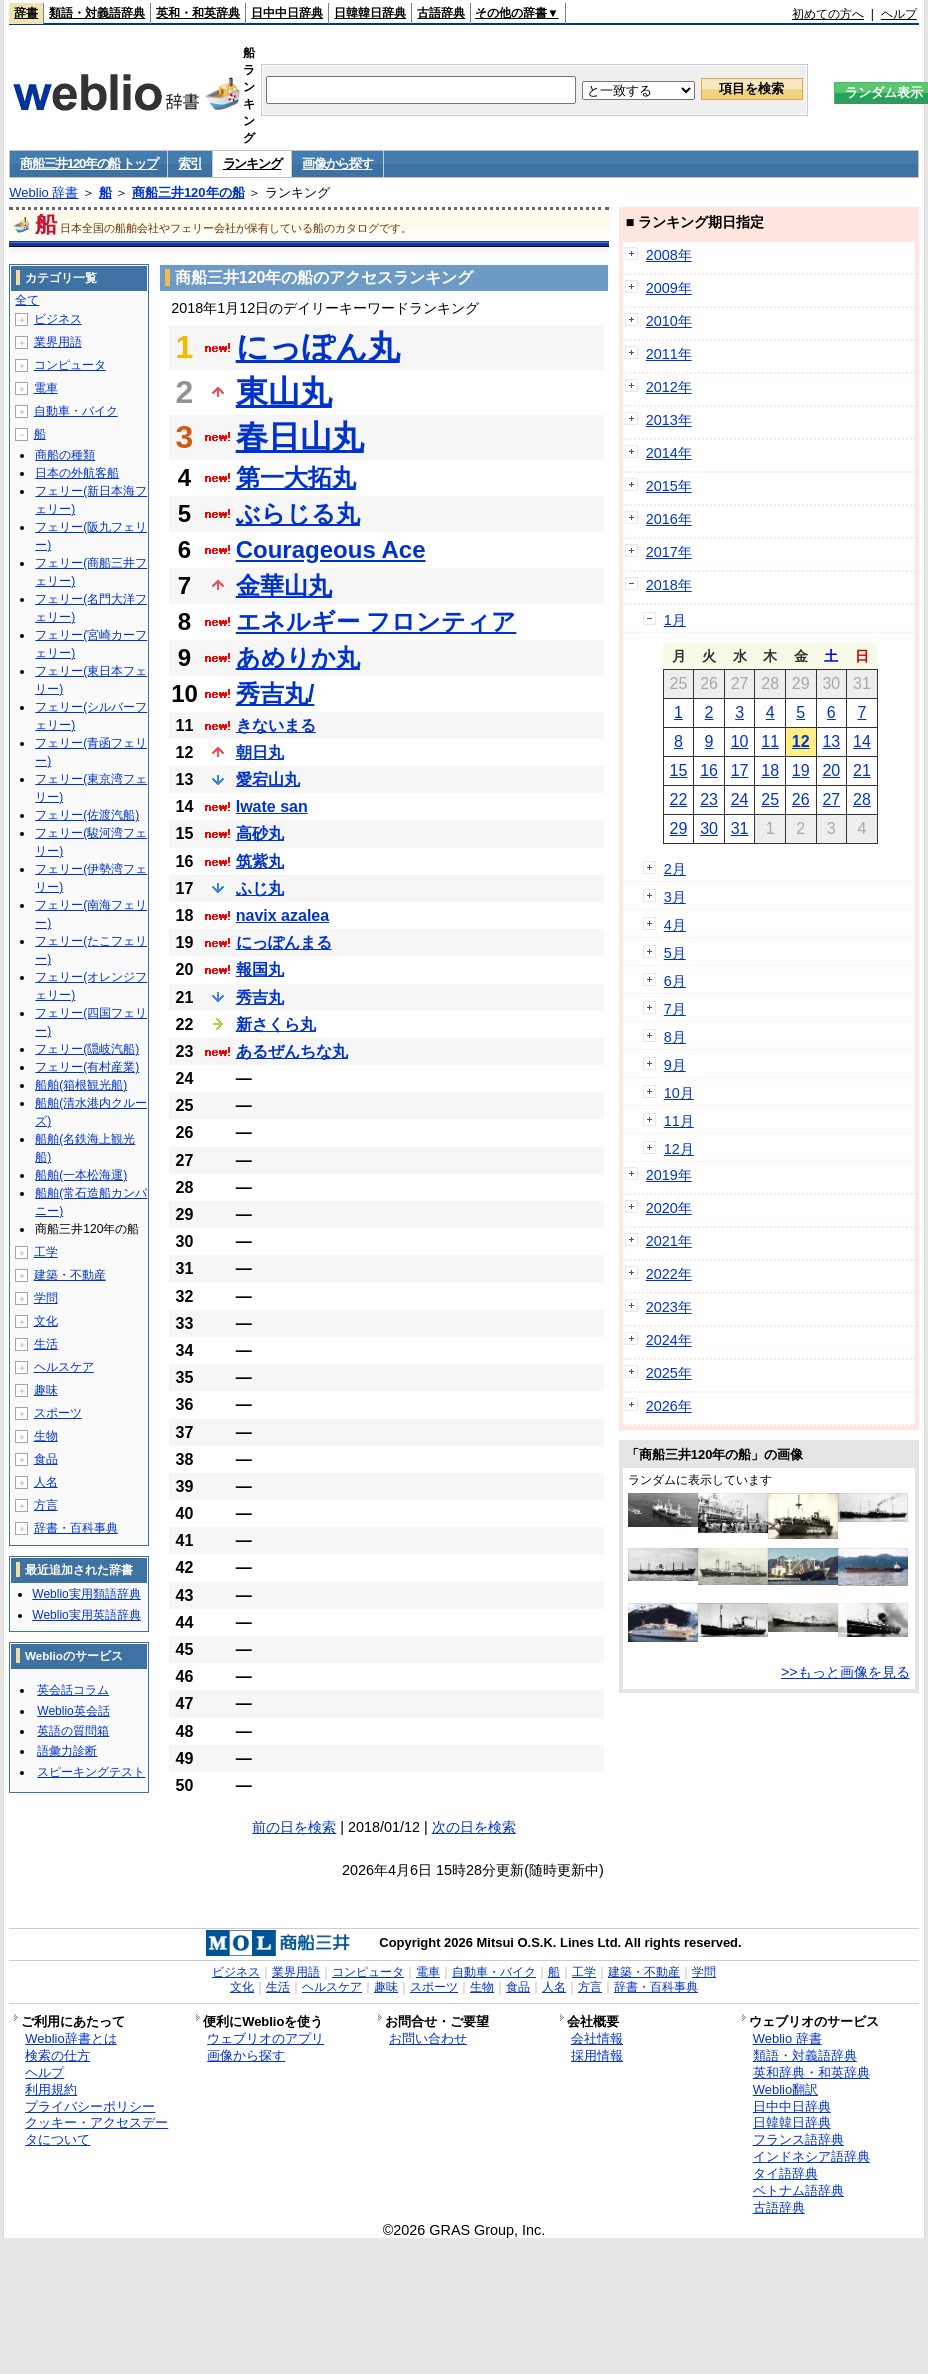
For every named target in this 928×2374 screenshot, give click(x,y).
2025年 (669, 1373)
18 (770, 770)
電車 (46, 388)
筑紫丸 (260, 861)
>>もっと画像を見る (845, 1672)
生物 (46, 1436)
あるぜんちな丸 (292, 1051)
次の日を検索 (474, 1827)
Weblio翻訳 (785, 2089)
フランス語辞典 (798, 2139)
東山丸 (284, 392)
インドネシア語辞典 (811, 2156)
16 (709, 770)
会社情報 (597, 2038)
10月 (679, 1093)
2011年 (669, 354)
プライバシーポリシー (90, 2106)
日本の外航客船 (77, 473)
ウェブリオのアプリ (265, 2038)
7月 (675, 1009)
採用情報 (597, 2055)
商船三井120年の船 (188, 192)
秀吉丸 (260, 997)
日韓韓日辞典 (370, 13)
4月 (675, 925)
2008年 (669, 255)
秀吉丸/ (275, 693)
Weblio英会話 (73, 1711)
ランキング (252, 163)
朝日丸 (260, 752)
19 (801, 770)
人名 (46, 1482)
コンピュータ (70, 365)
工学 (46, 1252)
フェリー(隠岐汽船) (87, 1049)
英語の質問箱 (73, 1731)
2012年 (669, 387)
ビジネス (58, 319)
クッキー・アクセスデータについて (96, 2131)
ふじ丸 (260, 888)
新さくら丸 (276, 1024)
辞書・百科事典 (76, 1528)
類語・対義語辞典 (97, 13)
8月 (675, 1037)
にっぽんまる (284, 942)
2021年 (669, 1241)
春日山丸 (300, 437)
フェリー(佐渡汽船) (87, 815)
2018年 (669, 585)
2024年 (669, 1340)
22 (679, 799)
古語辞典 (441, 13)
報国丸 (260, 969)
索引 (189, 163)
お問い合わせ (428, 2038)
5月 (675, 953)
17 (740, 770)
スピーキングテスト (91, 1772)
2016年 (669, 519)
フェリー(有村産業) (87, 1067)
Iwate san (272, 806)
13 (831, 741)
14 (862, 741)
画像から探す (337, 163)
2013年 (669, 420)
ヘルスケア (64, 1367)
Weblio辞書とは (70, 2038)
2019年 (669, 1175)
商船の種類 (65, 455)
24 (740, 799)
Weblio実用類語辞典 (86, 1594)
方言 (46, 1505)
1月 (675, 620)
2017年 (669, 552)
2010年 (669, 321)
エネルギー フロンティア (376, 621)
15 (679, 770)
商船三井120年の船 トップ (88, 163)
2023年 (669, 1307)
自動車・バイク (76, 411)
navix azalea (282, 915)
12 (801, 741)
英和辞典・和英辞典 (811, 2072)
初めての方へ (828, 14)
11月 (679, 1121)
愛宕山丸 (268, 779)
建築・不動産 (70, 1275)
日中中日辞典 (287, 13)
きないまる (276, 725)
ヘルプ (899, 14)
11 (770, 741)
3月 (675, 897)
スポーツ (58, 1413)
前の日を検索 (294, 1827)
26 (801, 799)
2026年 (669, 1406)
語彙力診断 (67, 1751)
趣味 (46, 1390)
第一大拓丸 (296, 477)
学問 (46, 1298)
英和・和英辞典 (198, 13)
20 (831, 770)
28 (862, 799)
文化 (46, 1321)
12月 (679, 1149)
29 (679, 828)
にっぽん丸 (318, 347)
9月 (675, 1065)
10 (740, 741)
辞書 (26, 13)
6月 (675, 981)
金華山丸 (284, 585)
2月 (675, 869)
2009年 (669, 288)
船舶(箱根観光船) (81, 1085)
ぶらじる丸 (298, 513)
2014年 (669, 453)
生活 (46, 1344)
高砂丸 (260, 833)
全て (27, 300)
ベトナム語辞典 (798, 2190)
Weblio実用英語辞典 (86, 1615)
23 (709, 799)
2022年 (669, 1274)
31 (740, 828)
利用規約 (51, 2089)
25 (770, 799)
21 (862, 770)
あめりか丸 (298, 657)
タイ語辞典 (785, 2173)
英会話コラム (73, 1690)
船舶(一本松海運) (81, 1175)
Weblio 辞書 (43, 192)
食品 (46, 1459)
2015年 (669, 486)
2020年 (669, 1208)
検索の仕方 (57, 2055)
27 (831, 799)
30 (709, 828)
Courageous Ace (331, 549)
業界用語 (58, 342)
